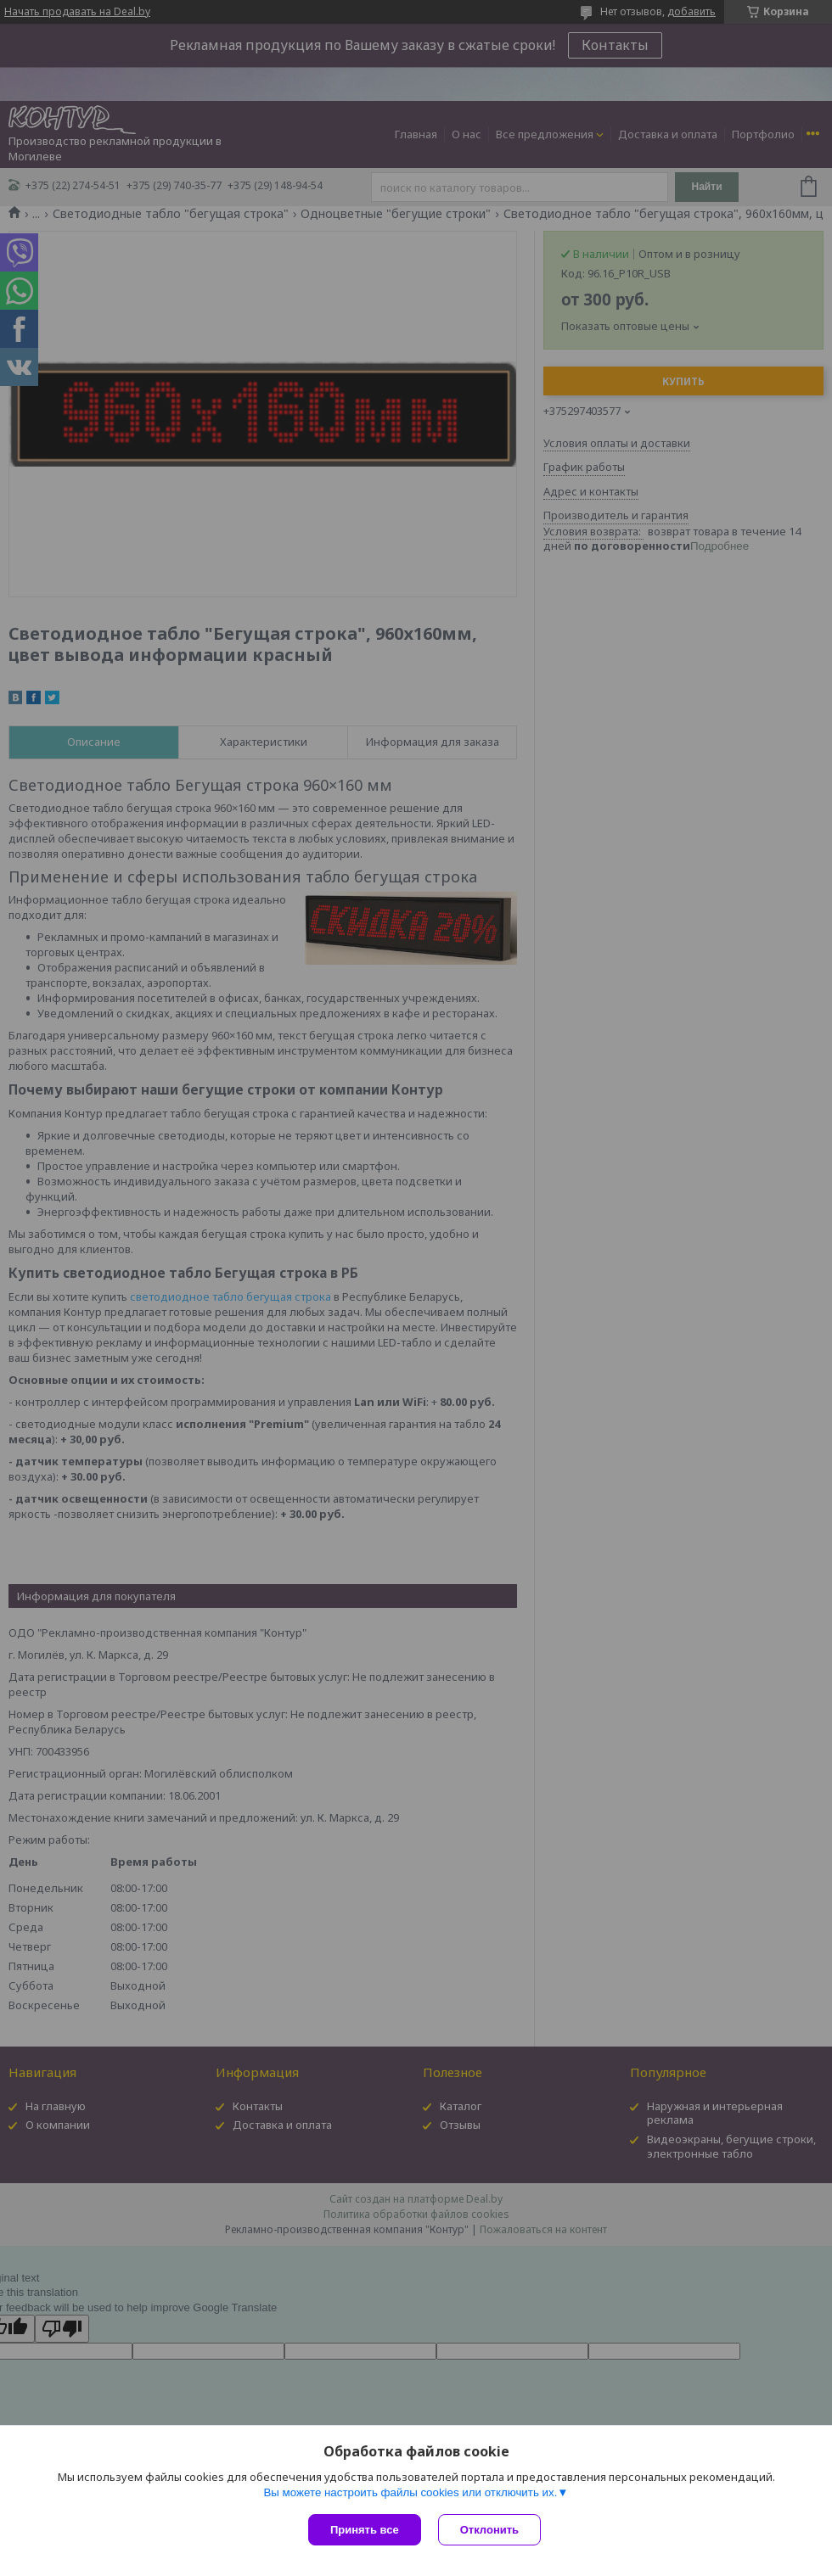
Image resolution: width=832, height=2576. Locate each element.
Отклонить (489, 2529)
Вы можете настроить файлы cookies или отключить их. (410, 2492)
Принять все (364, 2529)
